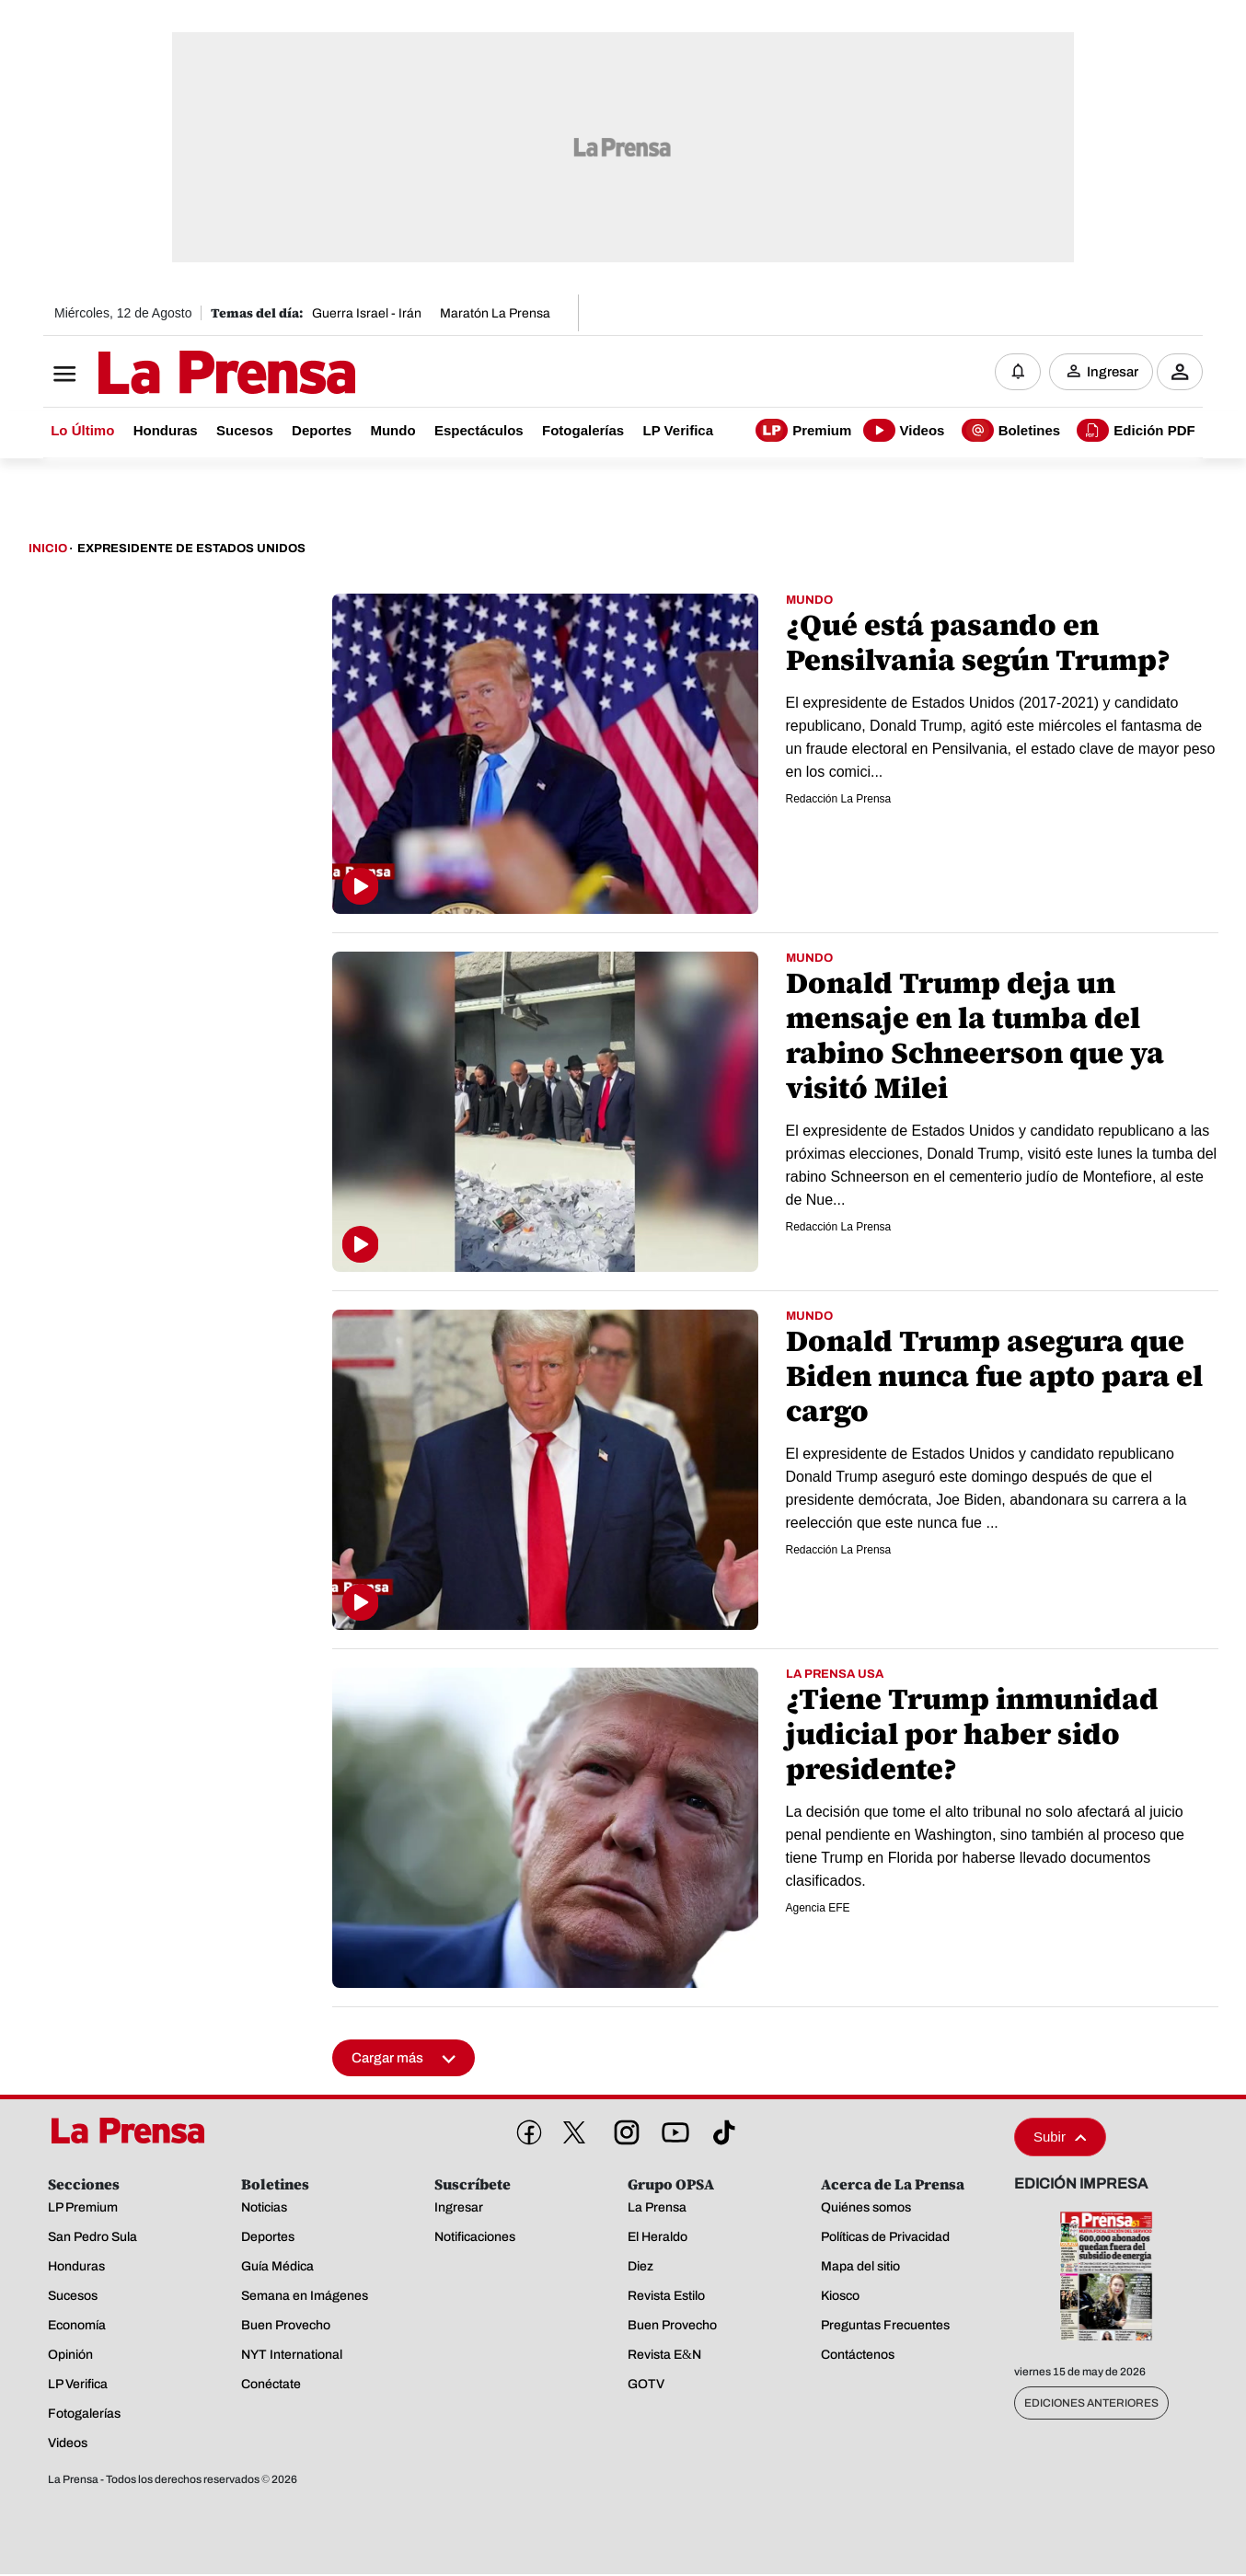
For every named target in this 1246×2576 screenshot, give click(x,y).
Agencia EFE (818, 1908)
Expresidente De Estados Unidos (191, 550)
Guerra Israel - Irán (366, 313)
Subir (1060, 2138)
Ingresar (1112, 372)
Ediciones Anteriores (1091, 2404)
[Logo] (181, 375)
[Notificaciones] (1018, 372)
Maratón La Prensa (495, 313)
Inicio (48, 550)
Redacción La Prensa (839, 799)
